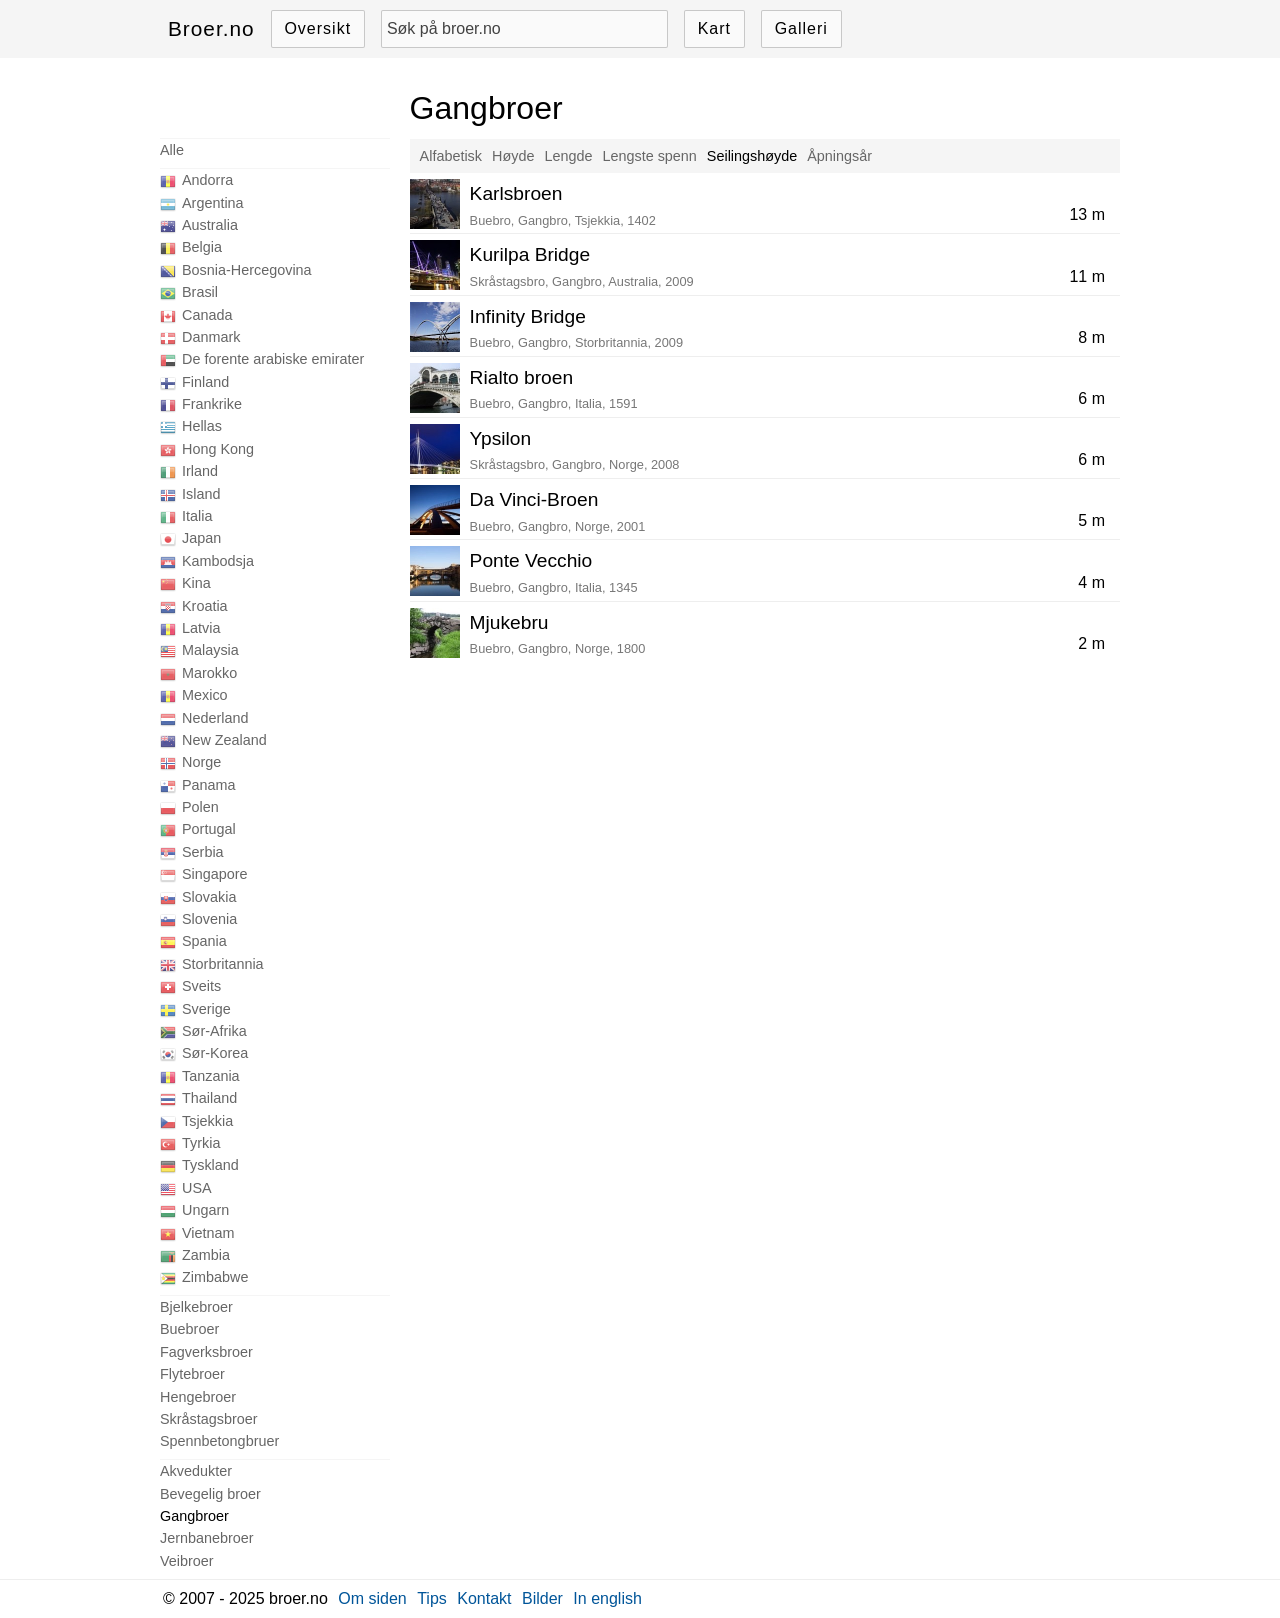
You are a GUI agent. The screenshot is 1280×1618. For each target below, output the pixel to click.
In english (607, 1598)
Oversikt (317, 28)
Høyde (513, 156)
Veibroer (187, 1561)
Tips (432, 1598)
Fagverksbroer (206, 1352)
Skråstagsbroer (209, 1419)
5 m (1091, 520)
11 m (1087, 276)
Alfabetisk (451, 156)
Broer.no (211, 28)
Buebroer (189, 1329)
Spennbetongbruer (219, 1441)
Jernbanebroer (207, 1538)
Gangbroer (194, 1516)
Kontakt (484, 1598)
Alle (172, 150)
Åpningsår (839, 156)
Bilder (542, 1598)
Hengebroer (198, 1397)
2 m (1091, 643)
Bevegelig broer (210, 1494)
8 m (1091, 337)
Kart (714, 28)
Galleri (801, 28)
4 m (1091, 582)
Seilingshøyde (752, 156)
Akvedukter (196, 1471)
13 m (1087, 214)
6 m (1091, 398)
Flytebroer (192, 1374)
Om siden (372, 1598)
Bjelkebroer (196, 1307)
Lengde (568, 156)
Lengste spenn (649, 156)
